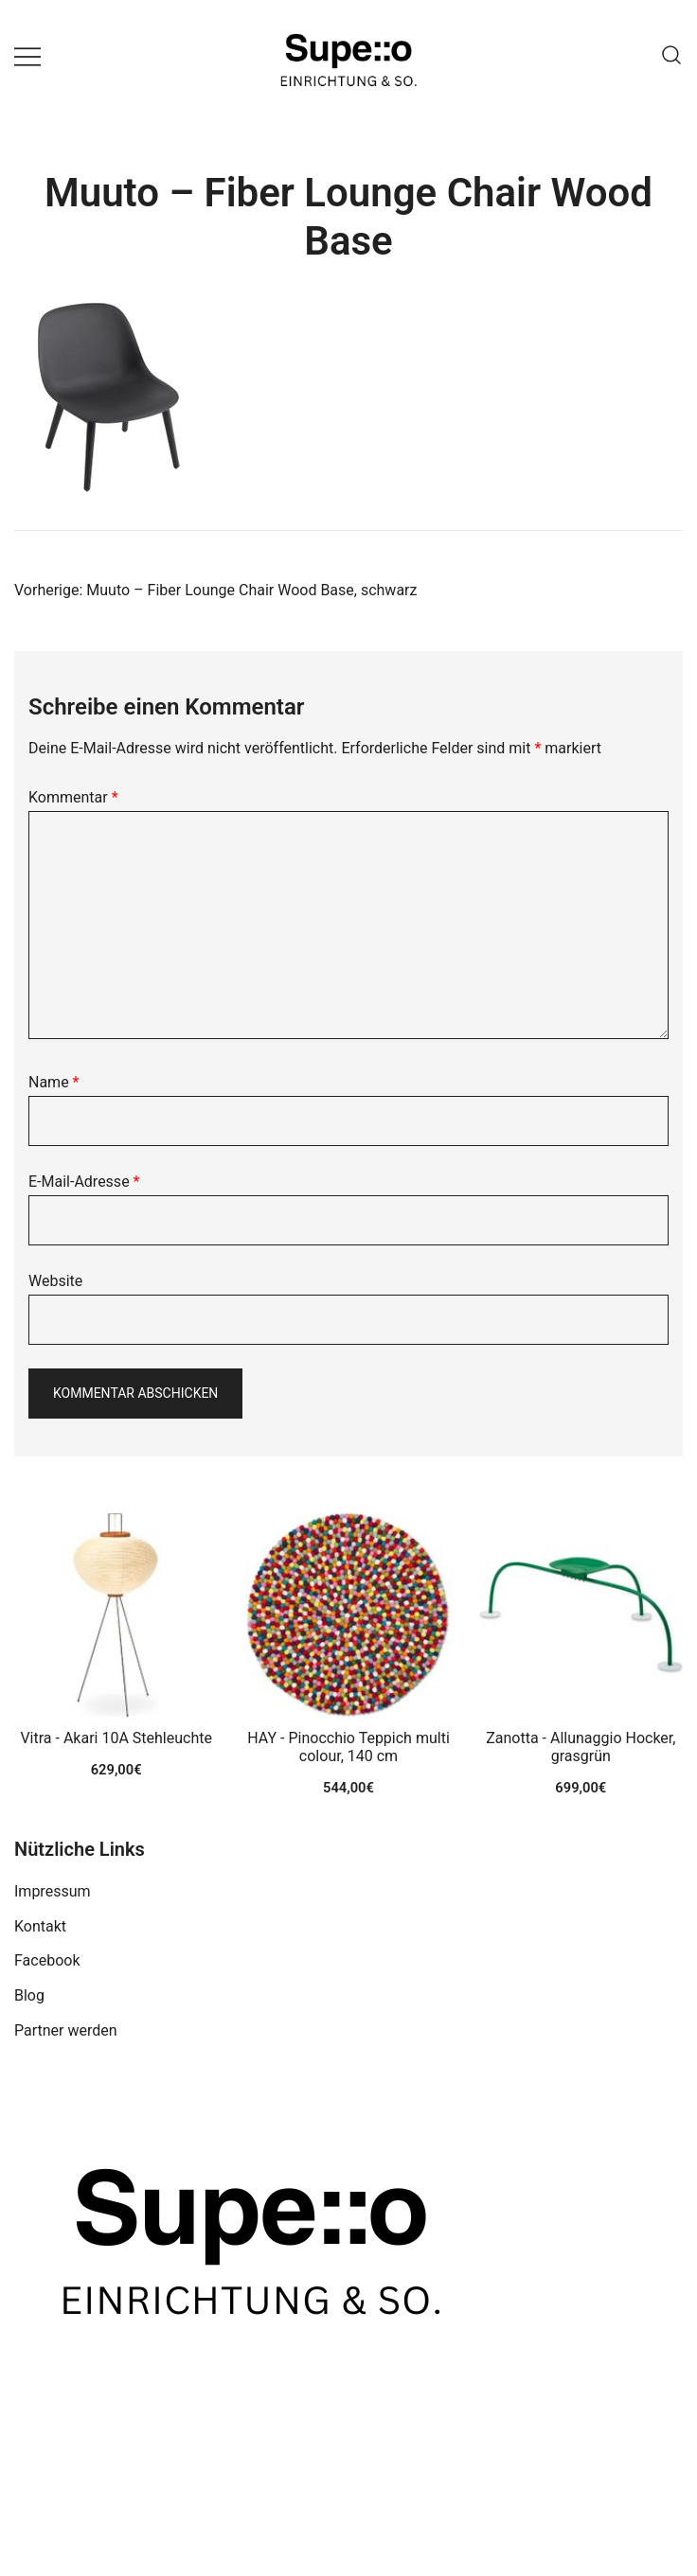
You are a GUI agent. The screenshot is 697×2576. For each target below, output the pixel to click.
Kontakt (40, 1926)
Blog (29, 1995)
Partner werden (65, 2030)
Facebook (47, 1960)
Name (54, 1082)
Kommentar (73, 797)
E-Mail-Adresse (83, 1182)
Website (55, 1281)
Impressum (52, 1891)
